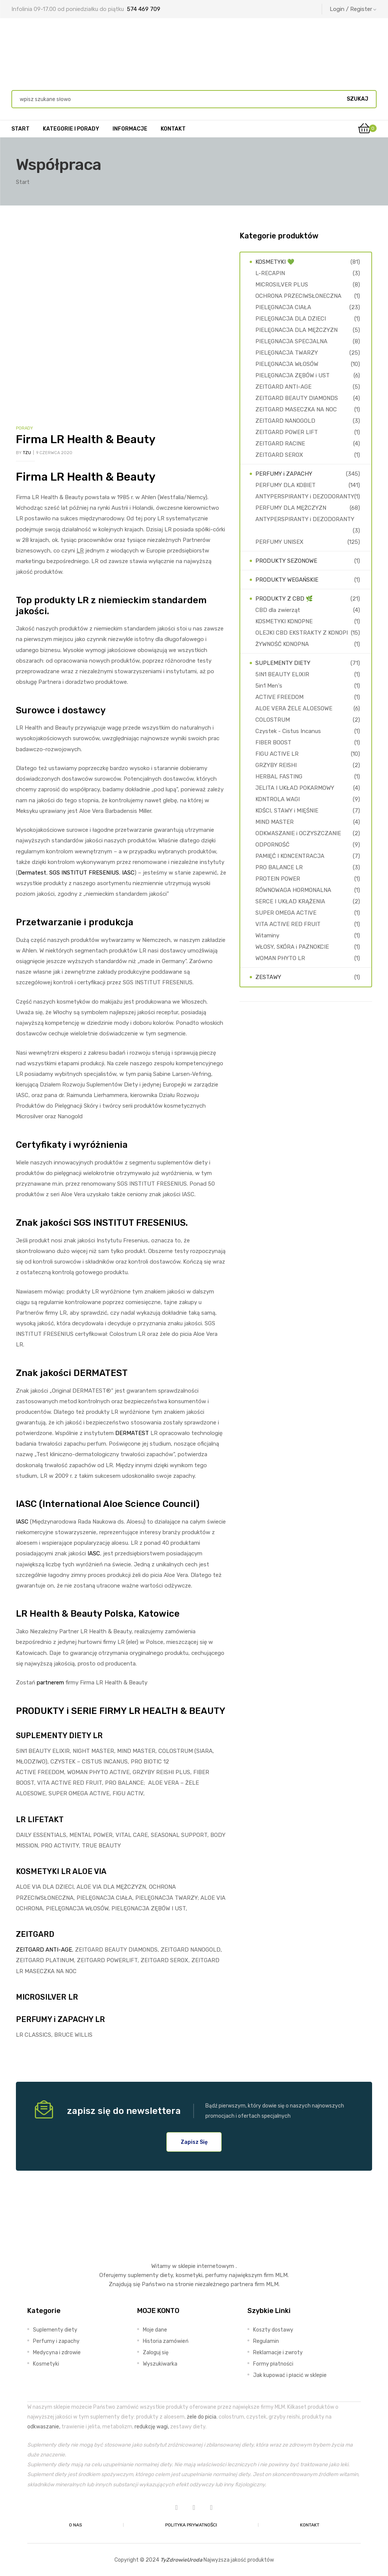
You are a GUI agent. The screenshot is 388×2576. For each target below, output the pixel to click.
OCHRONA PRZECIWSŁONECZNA (298, 296)
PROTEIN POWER (277, 878)
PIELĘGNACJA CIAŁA (283, 307)
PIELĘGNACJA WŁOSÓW (286, 364)
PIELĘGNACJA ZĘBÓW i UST (292, 375)
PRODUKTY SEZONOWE (286, 560)
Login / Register (353, 9)
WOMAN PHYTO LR (280, 958)
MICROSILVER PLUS (281, 284)
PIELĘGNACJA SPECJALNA (291, 341)
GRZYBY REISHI (276, 765)
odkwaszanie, (43, 2426)
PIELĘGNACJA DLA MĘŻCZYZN (296, 330)
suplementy (143, 2275)
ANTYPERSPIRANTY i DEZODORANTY (304, 496)
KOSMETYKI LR (43, 1871)
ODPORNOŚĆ (272, 844)
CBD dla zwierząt (277, 610)
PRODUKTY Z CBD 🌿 (284, 598)
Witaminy (267, 935)
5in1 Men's (268, 685)
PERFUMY (34, 2019)
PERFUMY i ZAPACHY (283, 473)
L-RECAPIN (270, 273)
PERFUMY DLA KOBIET (285, 485)
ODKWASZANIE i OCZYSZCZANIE (298, 833)
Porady (24, 428)
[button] (194, 2142)
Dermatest (32, 872)
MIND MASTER (274, 822)
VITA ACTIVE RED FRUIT (288, 924)
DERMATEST (132, 1433)
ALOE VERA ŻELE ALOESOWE (293, 708)
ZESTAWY (268, 977)
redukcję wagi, (152, 2426)
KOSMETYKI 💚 (274, 261)
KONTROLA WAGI (277, 799)
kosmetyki (189, 2275)
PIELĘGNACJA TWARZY (286, 352)
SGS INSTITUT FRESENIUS (84, 872)
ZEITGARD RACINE (280, 443)
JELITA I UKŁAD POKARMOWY (294, 787)
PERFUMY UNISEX (279, 542)
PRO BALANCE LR (279, 867)
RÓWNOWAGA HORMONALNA (293, 890)
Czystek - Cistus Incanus (288, 731)
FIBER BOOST (273, 742)
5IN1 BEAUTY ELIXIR (282, 674)
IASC (128, 872)
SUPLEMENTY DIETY (282, 663)
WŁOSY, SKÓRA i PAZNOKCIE (292, 946)
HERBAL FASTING (278, 776)
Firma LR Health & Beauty (85, 439)
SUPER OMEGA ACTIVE (285, 912)
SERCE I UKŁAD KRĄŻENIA (290, 901)
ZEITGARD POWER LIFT (286, 432)
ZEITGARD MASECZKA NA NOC (296, 409)
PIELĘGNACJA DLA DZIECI (290, 318)
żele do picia (201, 2417)
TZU (27, 452)
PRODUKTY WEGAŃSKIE (286, 579)
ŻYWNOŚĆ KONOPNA (282, 644)
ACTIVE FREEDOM (279, 697)
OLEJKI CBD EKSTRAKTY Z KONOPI (301, 632)
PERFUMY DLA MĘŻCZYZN (290, 507)
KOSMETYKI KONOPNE (284, 621)
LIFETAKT (46, 1819)
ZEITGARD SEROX (279, 454)
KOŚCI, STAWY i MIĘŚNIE (286, 810)
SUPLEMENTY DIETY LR (59, 1735)
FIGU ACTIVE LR (277, 753)
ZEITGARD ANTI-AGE (44, 1949)
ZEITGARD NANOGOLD (285, 420)
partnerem (50, 1682)
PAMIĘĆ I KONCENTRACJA (289, 856)
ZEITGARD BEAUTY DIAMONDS (296, 398)
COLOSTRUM (272, 719)
